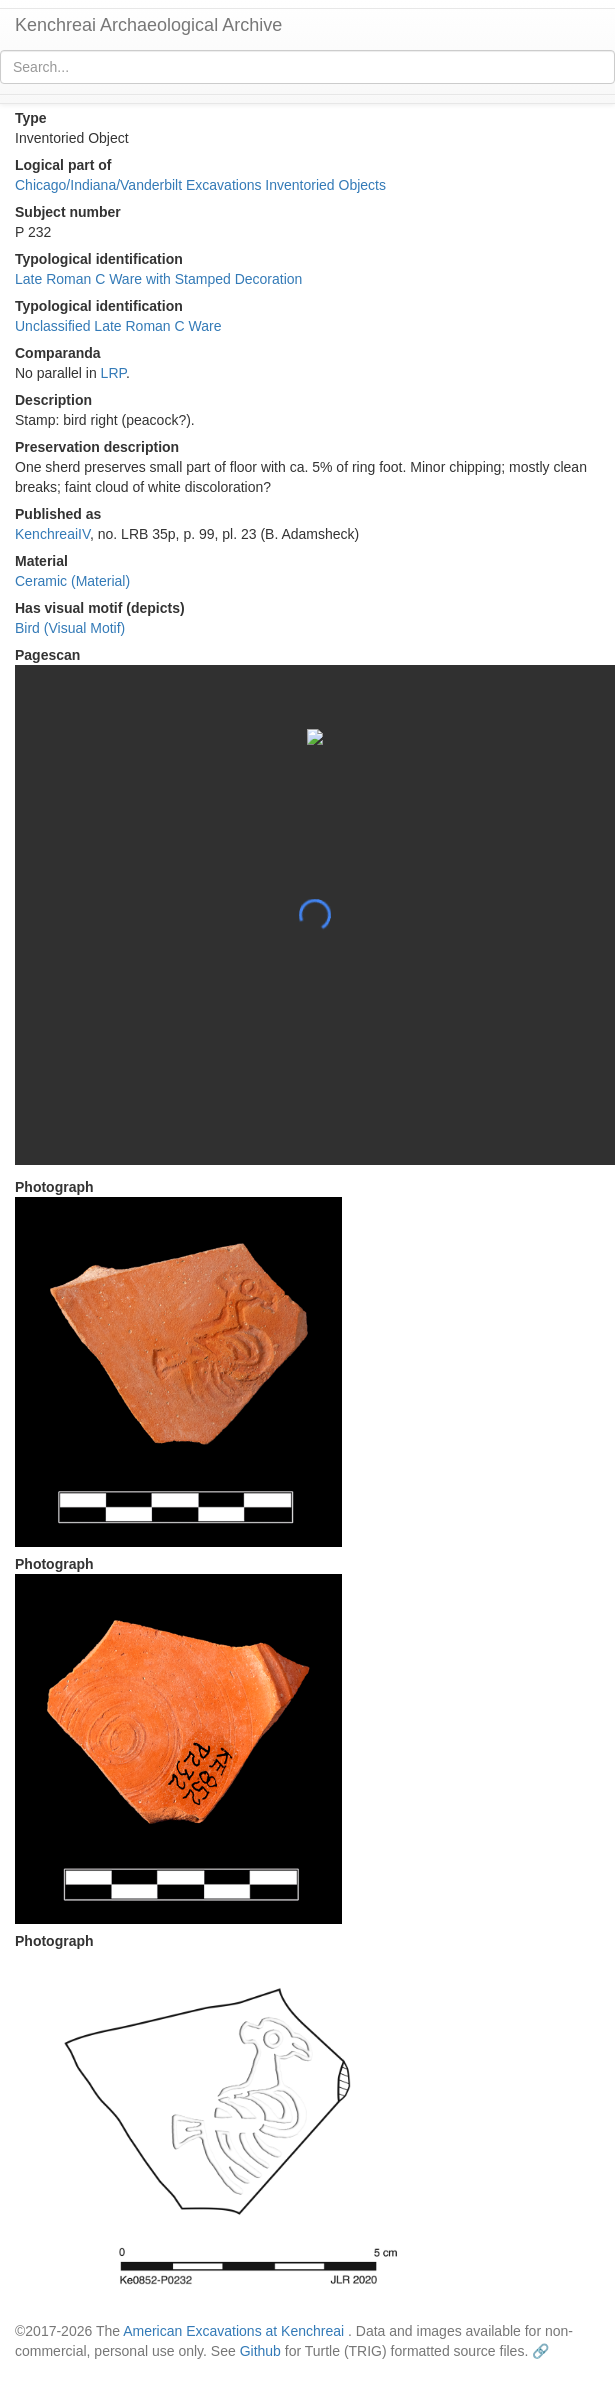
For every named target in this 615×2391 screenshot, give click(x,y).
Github (260, 2351)
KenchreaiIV (52, 534)
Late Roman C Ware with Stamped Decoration (158, 279)
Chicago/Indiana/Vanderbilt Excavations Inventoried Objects (200, 185)
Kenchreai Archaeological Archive (148, 25)
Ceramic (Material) (72, 581)
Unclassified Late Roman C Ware (118, 326)
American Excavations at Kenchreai (233, 2331)
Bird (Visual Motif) (70, 628)
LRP (113, 373)
